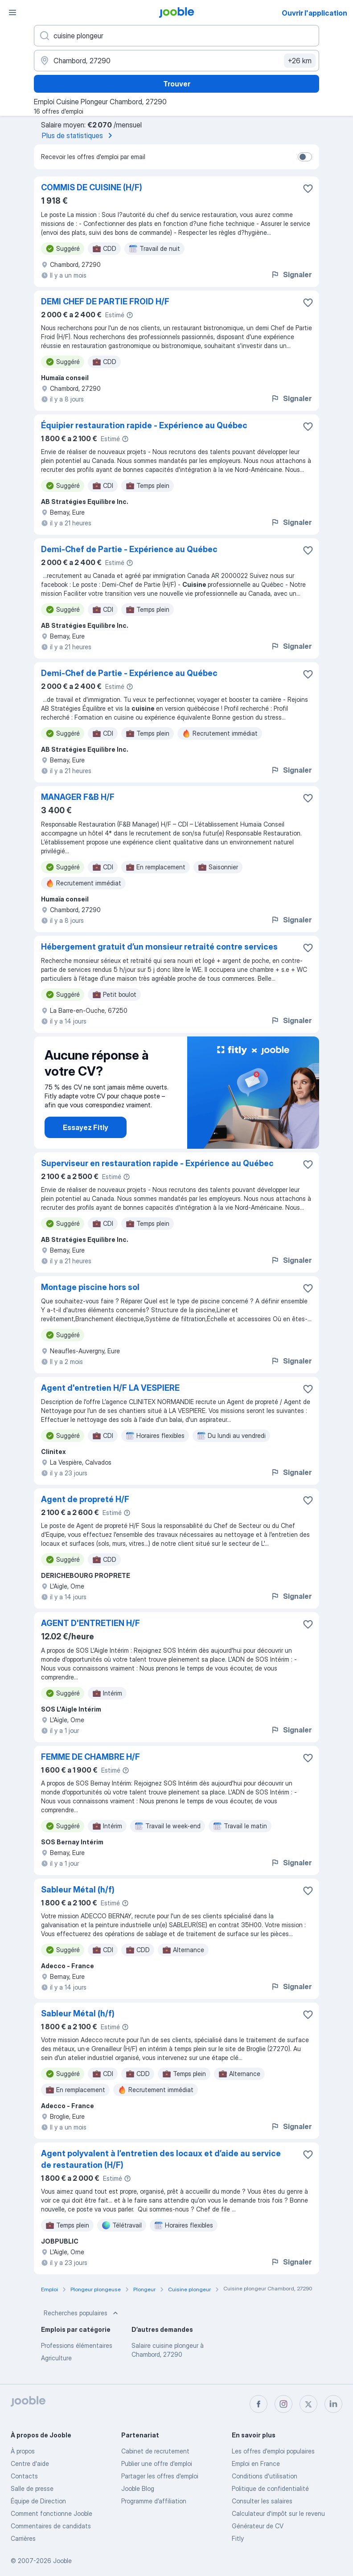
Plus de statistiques (78, 135)
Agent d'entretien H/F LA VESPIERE (110, 1387)
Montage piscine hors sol (90, 1287)
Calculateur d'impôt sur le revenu (278, 2513)
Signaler (291, 274)
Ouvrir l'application (314, 12)
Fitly (238, 2538)
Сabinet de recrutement (155, 2451)
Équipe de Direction (38, 2501)
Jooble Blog (137, 2488)
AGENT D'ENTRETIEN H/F (90, 1623)
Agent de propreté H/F (85, 1499)
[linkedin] (333, 2404)
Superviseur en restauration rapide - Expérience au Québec (157, 1163)
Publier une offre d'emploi (156, 2463)
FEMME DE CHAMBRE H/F (90, 1756)
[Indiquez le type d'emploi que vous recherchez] (176, 35)
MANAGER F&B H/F (78, 797)
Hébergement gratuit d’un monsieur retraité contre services (159, 946)
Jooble (62, 2560)
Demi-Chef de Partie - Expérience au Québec (129, 549)
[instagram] (283, 2404)
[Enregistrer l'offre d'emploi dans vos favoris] (308, 188)
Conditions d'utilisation (264, 2476)
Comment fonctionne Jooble (51, 2513)
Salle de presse (32, 2488)
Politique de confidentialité (270, 2488)
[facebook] (258, 2404)
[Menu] (12, 12)
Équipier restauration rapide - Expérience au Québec (144, 425)
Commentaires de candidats (51, 2526)
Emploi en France (256, 2463)
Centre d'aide (30, 2463)
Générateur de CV (257, 2526)
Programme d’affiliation (153, 2501)
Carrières (23, 2538)
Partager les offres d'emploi (159, 2476)
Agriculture (56, 2358)
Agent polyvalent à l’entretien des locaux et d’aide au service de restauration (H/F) (161, 2159)
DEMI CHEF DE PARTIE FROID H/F (105, 301)
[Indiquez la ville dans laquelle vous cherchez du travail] (176, 60)
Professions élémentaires (76, 2345)
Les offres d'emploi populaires (273, 2451)
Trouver (176, 83)
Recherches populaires (82, 2313)
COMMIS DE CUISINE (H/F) (91, 187)
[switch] (305, 156)
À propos (23, 2451)
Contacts (24, 2476)
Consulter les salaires (262, 2501)
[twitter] (308, 2404)
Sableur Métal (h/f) (78, 1889)
